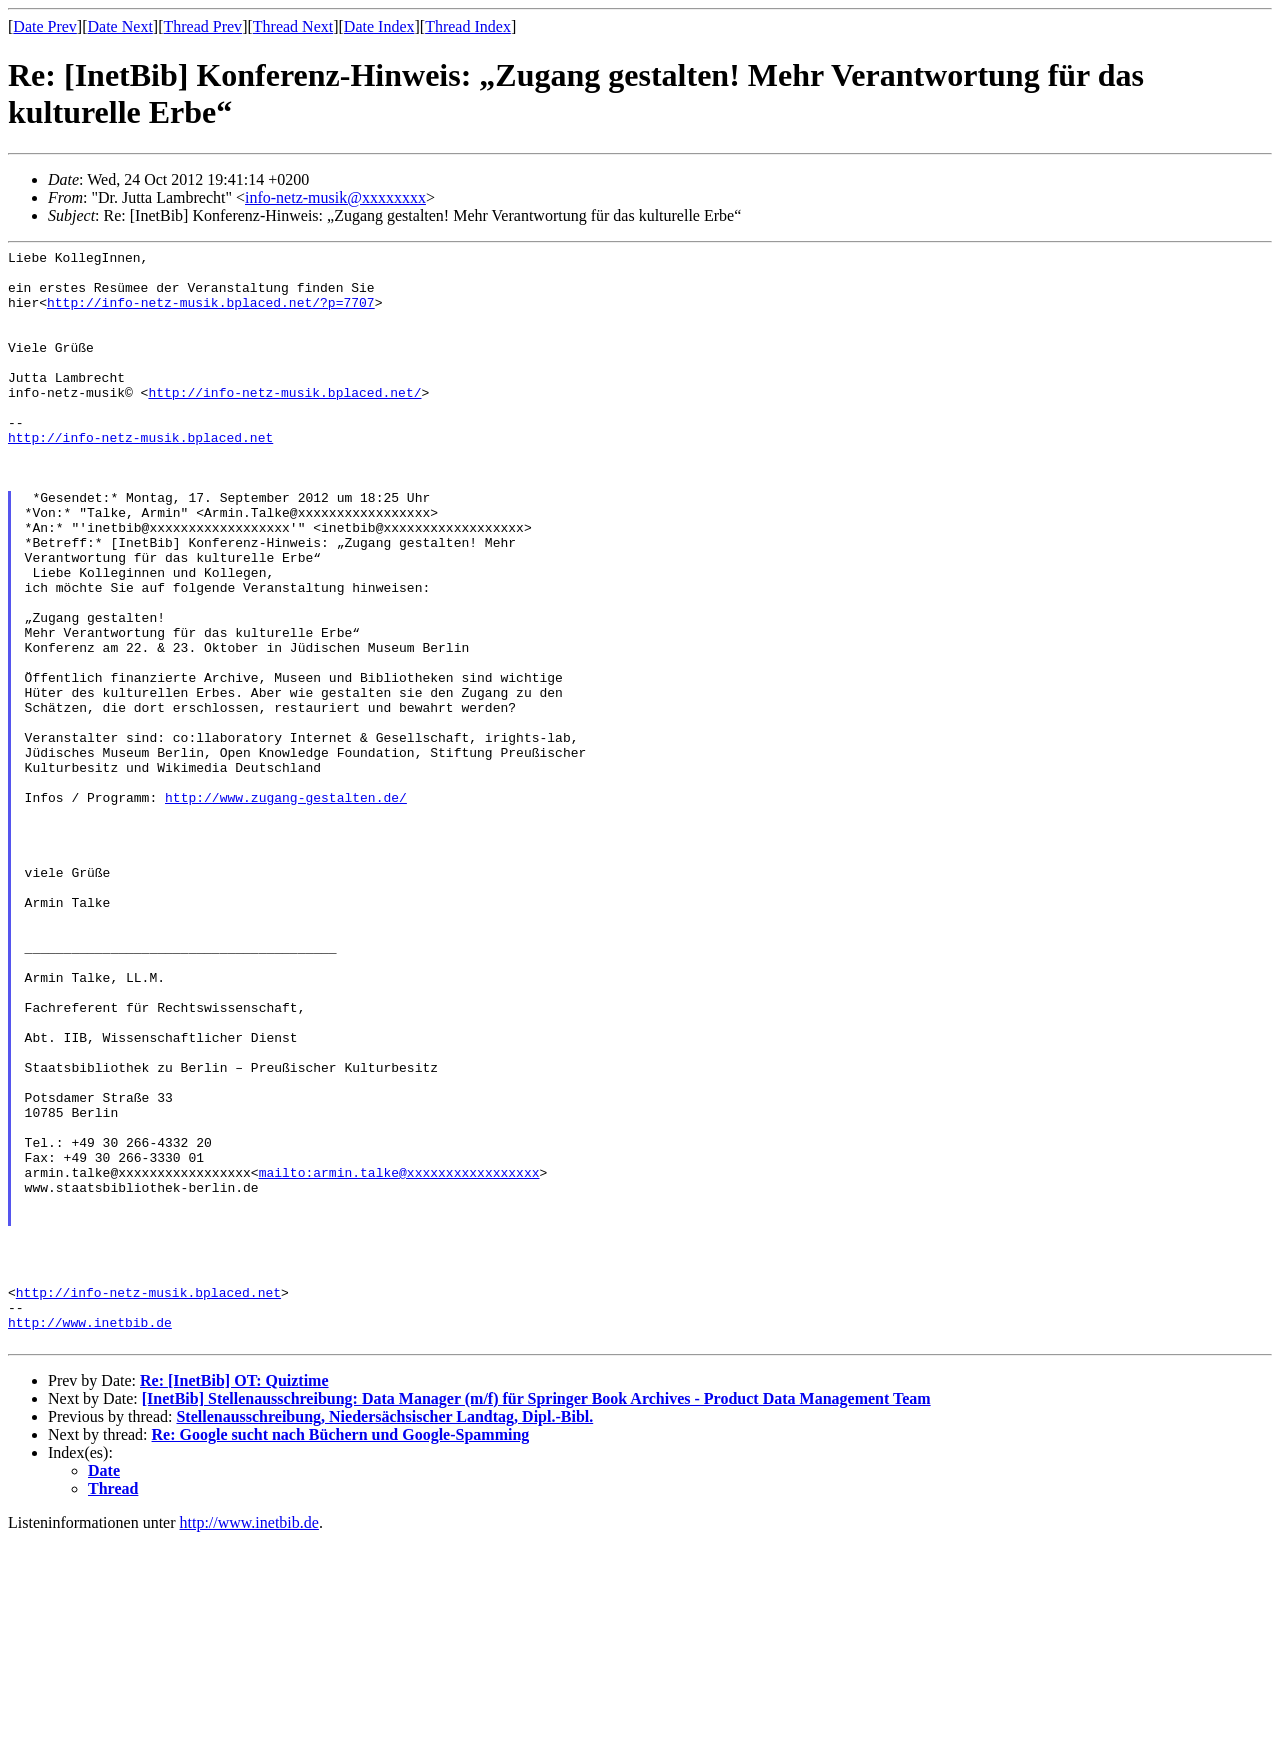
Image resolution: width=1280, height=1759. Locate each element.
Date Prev (45, 26)
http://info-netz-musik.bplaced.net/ (284, 422)
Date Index (379, 26)
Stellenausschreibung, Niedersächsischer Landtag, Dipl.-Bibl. (384, 1635)
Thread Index (468, 26)
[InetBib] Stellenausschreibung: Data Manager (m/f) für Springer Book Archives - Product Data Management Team (536, 1617)
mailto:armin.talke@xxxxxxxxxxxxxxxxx (399, 1358)
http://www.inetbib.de (90, 1538)
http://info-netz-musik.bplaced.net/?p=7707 (211, 314)
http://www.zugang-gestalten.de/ (286, 908)
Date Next (120, 26)
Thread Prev (202, 26)
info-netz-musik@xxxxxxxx (335, 197)
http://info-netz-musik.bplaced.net (140, 476)
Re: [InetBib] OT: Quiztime (234, 1599)
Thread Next (293, 26)
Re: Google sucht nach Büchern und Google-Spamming (341, 1653)
